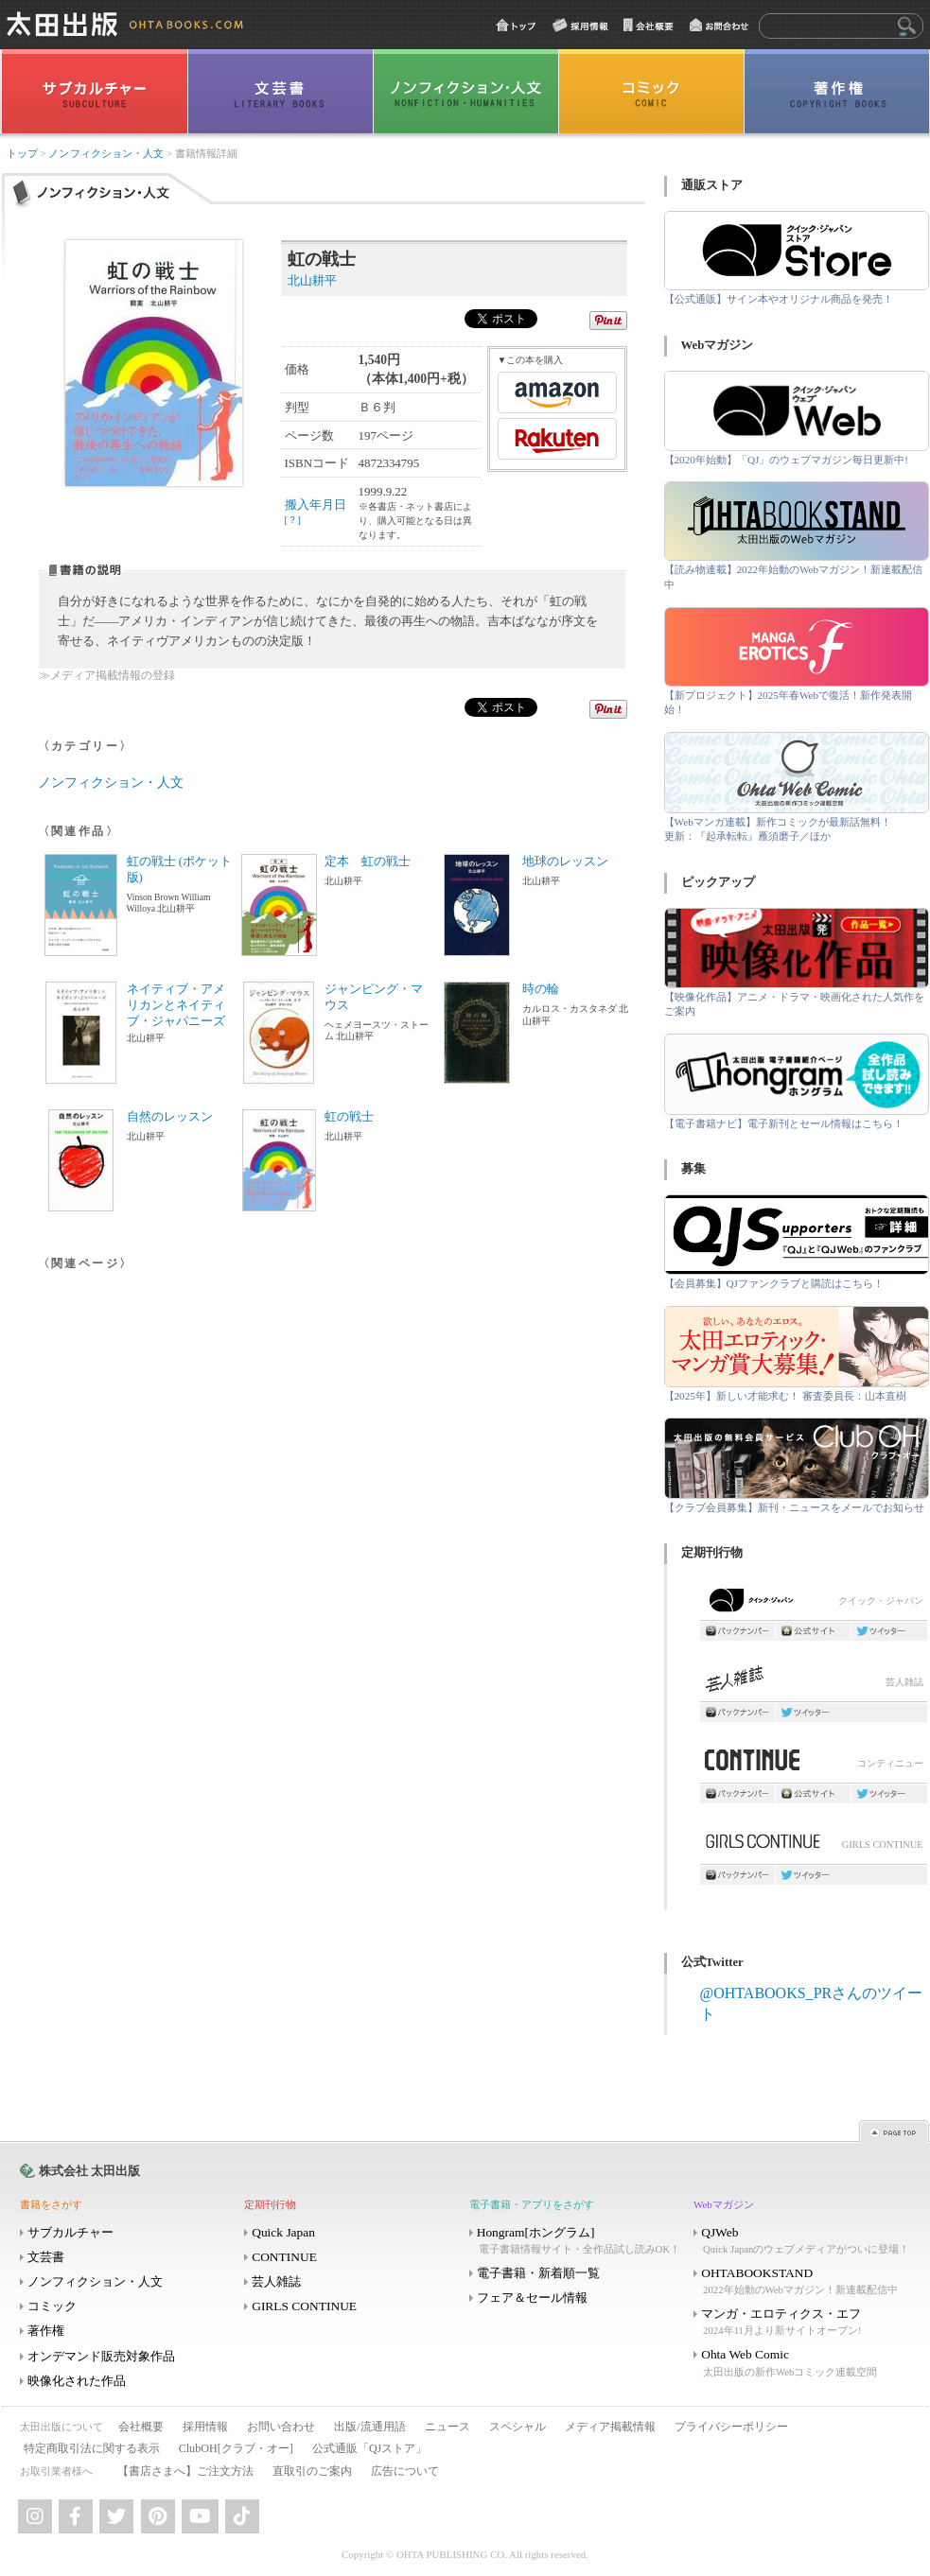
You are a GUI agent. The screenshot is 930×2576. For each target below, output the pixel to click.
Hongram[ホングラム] (580, 2240)
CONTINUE (284, 2257)
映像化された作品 (76, 2381)
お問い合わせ (281, 2426)
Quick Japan (283, 2232)
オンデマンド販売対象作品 (101, 2356)
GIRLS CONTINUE (813, 1846)
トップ (22, 153)
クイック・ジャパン (813, 1603)
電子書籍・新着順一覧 (538, 2273)
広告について (405, 2471)
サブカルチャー (70, 2232)
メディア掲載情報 (610, 2426)
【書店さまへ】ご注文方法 (185, 2471)
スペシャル (517, 2426)
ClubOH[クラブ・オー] (236, 2448)
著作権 (45, 2331)
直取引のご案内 (312, 2471)
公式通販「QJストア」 (369, 2448)
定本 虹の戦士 (368, 861)
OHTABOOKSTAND (804, 2281)
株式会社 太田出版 (89, 2171)
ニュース (447, 2426)
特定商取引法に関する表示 (92, 2448)
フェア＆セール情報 (532, 2297)
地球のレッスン (565, 861)
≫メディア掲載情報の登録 (107, 676)
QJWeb (804, 2240)
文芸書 (45, 2257)
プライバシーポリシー (731, 2426)
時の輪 (540, 989)
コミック (52, 2306)
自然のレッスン (170, 1116)
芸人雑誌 (813, 1684)
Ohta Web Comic (804, 2362)
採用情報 (205, 2426)
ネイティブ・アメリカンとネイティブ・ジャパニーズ (176, 1005)
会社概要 (141, 2426)
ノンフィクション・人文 (106, 153)
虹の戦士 (349, 1116)
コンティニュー (813, 1765)
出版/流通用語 (369, 2426)
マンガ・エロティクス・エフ (804, 2322)
